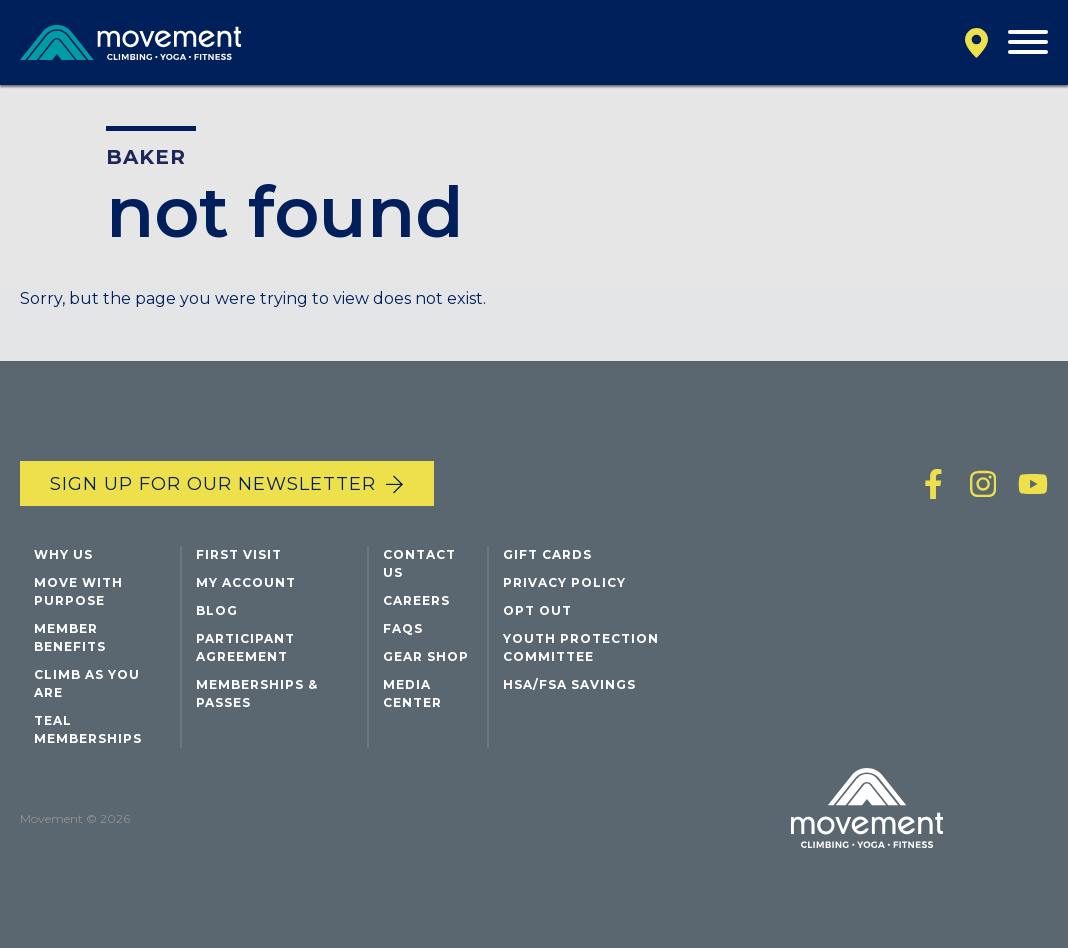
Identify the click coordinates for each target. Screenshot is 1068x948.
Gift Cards (547, 554)
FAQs (403, 628)
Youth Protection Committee (581, 647)
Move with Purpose (78, 591)
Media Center (412, 693)
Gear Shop (426, 656)
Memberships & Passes (257, 693)
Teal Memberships (88, 729)
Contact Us (419, 563)
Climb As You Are (87, 683)
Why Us (63, 554)
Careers (416, 600)
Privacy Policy (564, 582)
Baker (146, 157)
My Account (246, 582)
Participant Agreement (245, 647)
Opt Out (537, 610)
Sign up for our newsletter (213, 484)
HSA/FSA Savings (569, 684)
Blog (217, 610)
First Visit (239, 554)
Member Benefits (70, 637)
